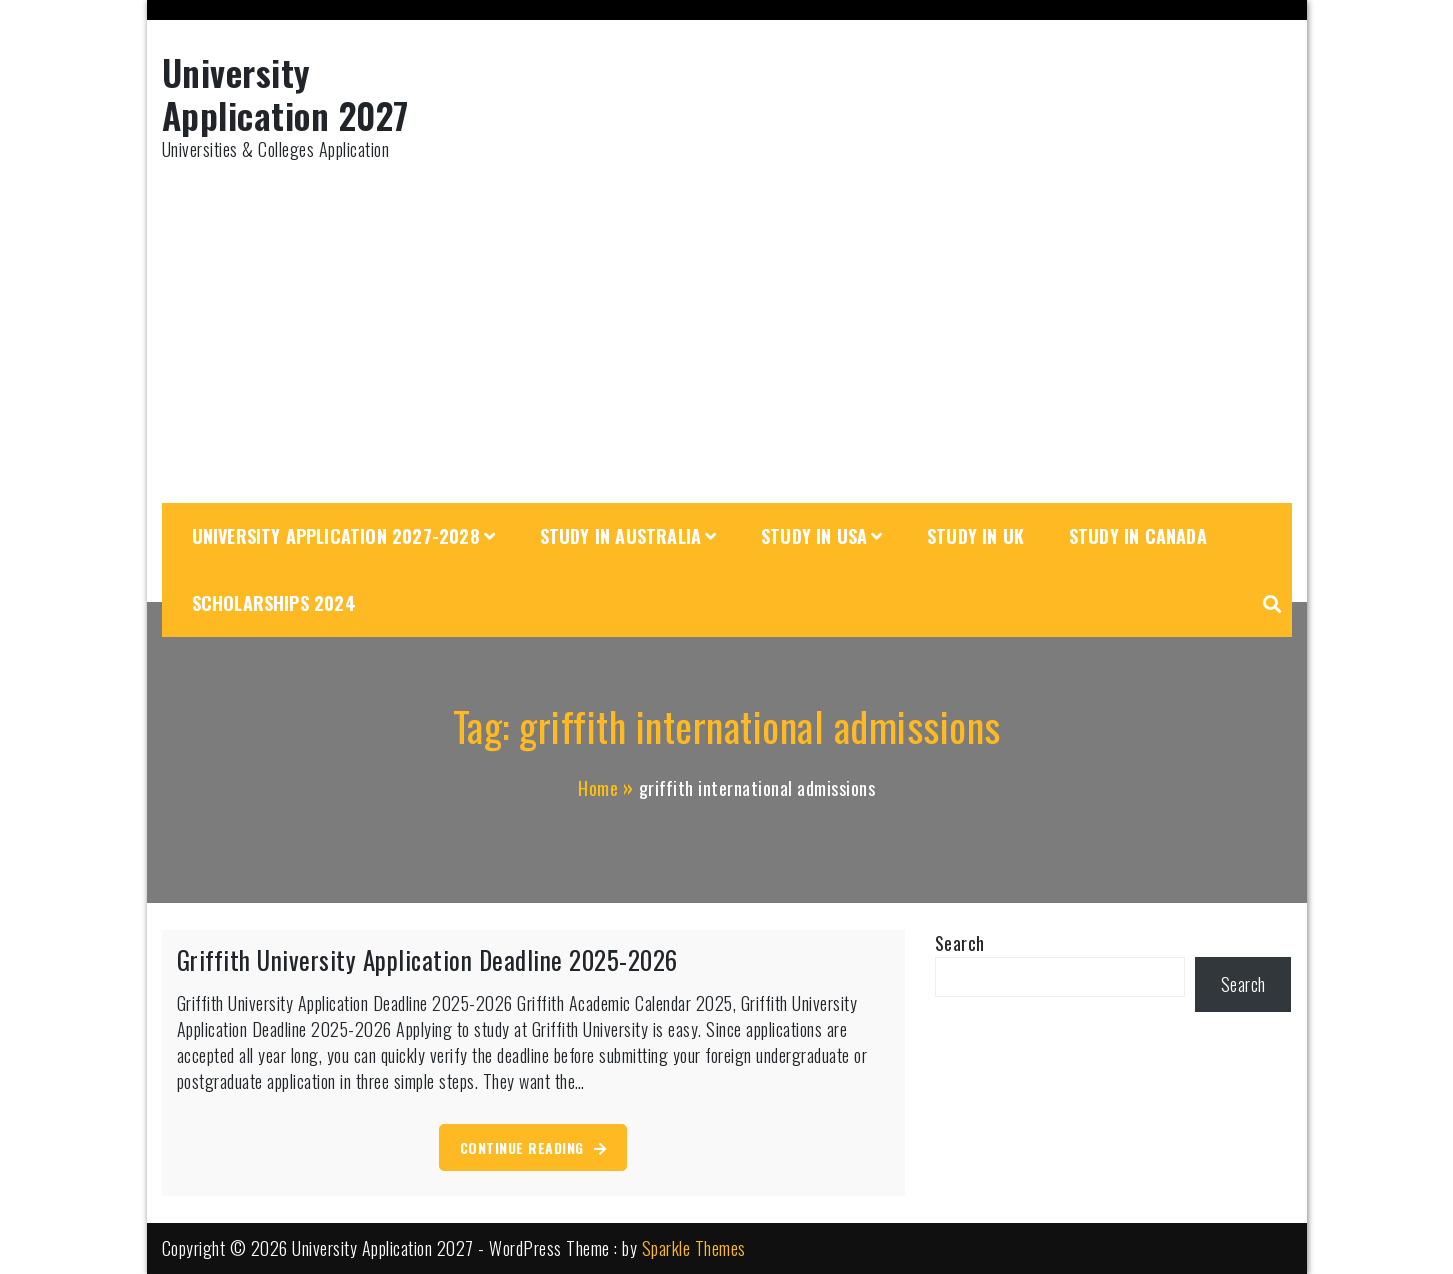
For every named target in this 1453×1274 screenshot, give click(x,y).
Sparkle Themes (694, 1248)
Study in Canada (1138, 536)
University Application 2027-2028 (336, 536)
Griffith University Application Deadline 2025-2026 (427, 959)
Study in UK (975, 536)
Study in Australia (621, 536)
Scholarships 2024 (274, 603)
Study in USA (814, 536)
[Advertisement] (727, 333)
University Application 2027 (285, 93)
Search (960, 943)
